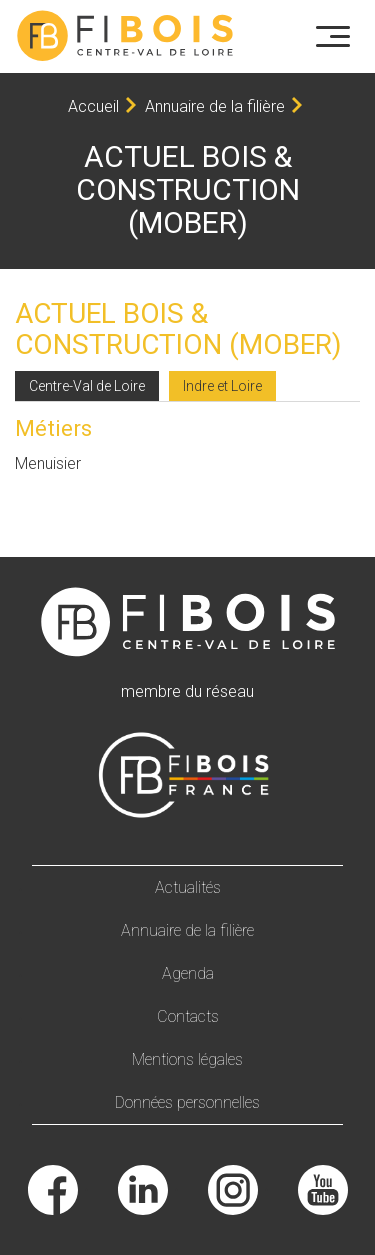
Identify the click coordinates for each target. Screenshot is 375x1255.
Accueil (93, 106)
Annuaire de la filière (215, 106)
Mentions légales (187, 1059)
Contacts (188, 1016)
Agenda (188, 973)
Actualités (188, 887)
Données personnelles (187, 1102)
